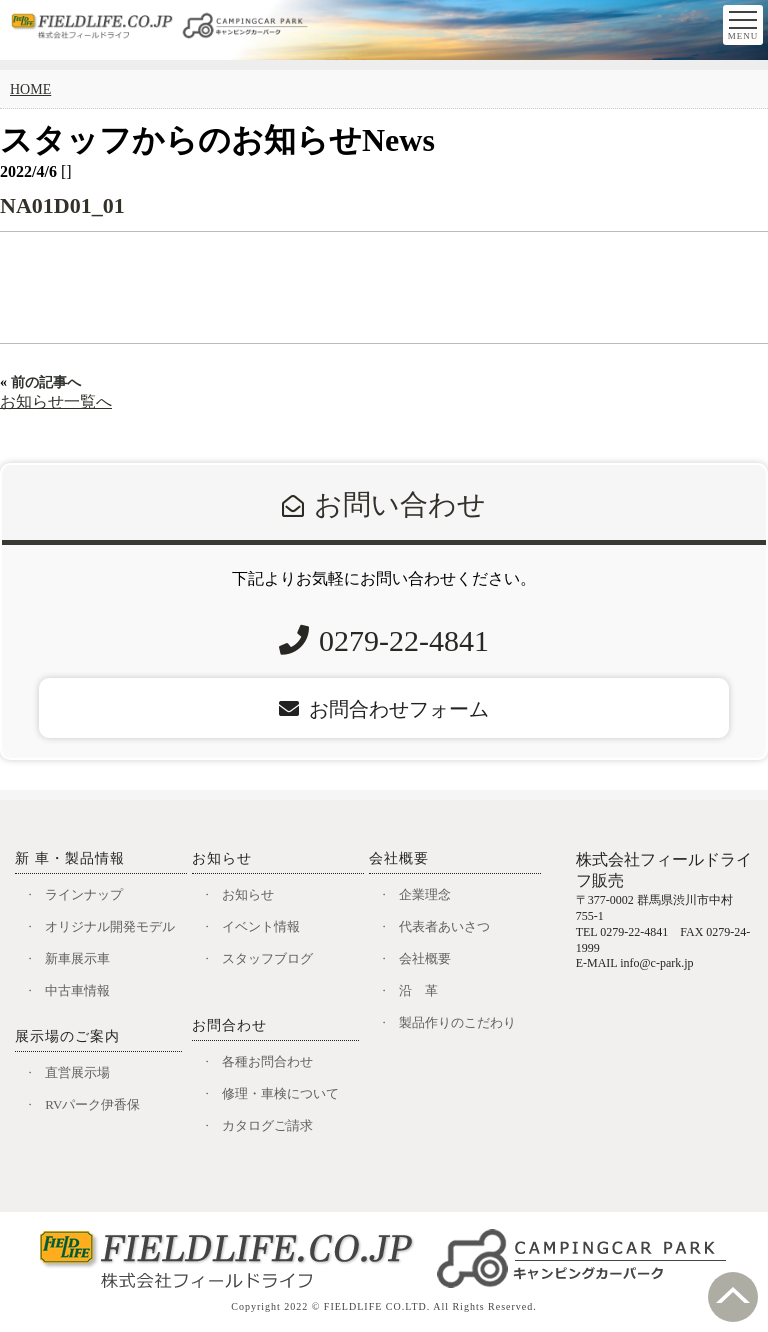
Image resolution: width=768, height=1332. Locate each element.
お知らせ (248, 894)
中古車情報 (77, 990)
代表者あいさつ (444, 926)
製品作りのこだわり (457, 1022)
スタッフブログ (267, 958)
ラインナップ (84, 894)
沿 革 (418, 990)
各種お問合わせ (267, 1061)
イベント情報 (261, 926)
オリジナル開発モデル (110, 926)
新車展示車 (77, 958)
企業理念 (425, 894)
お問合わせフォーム (384, 709)
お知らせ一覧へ (56, 401)
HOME (30, 89)
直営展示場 (77, 1072)
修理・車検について (280, 1093)
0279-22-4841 (404, 640)
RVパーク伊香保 (92, 1104)
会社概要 (425, 958)
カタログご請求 (267, 1125)
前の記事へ (46, 382)
